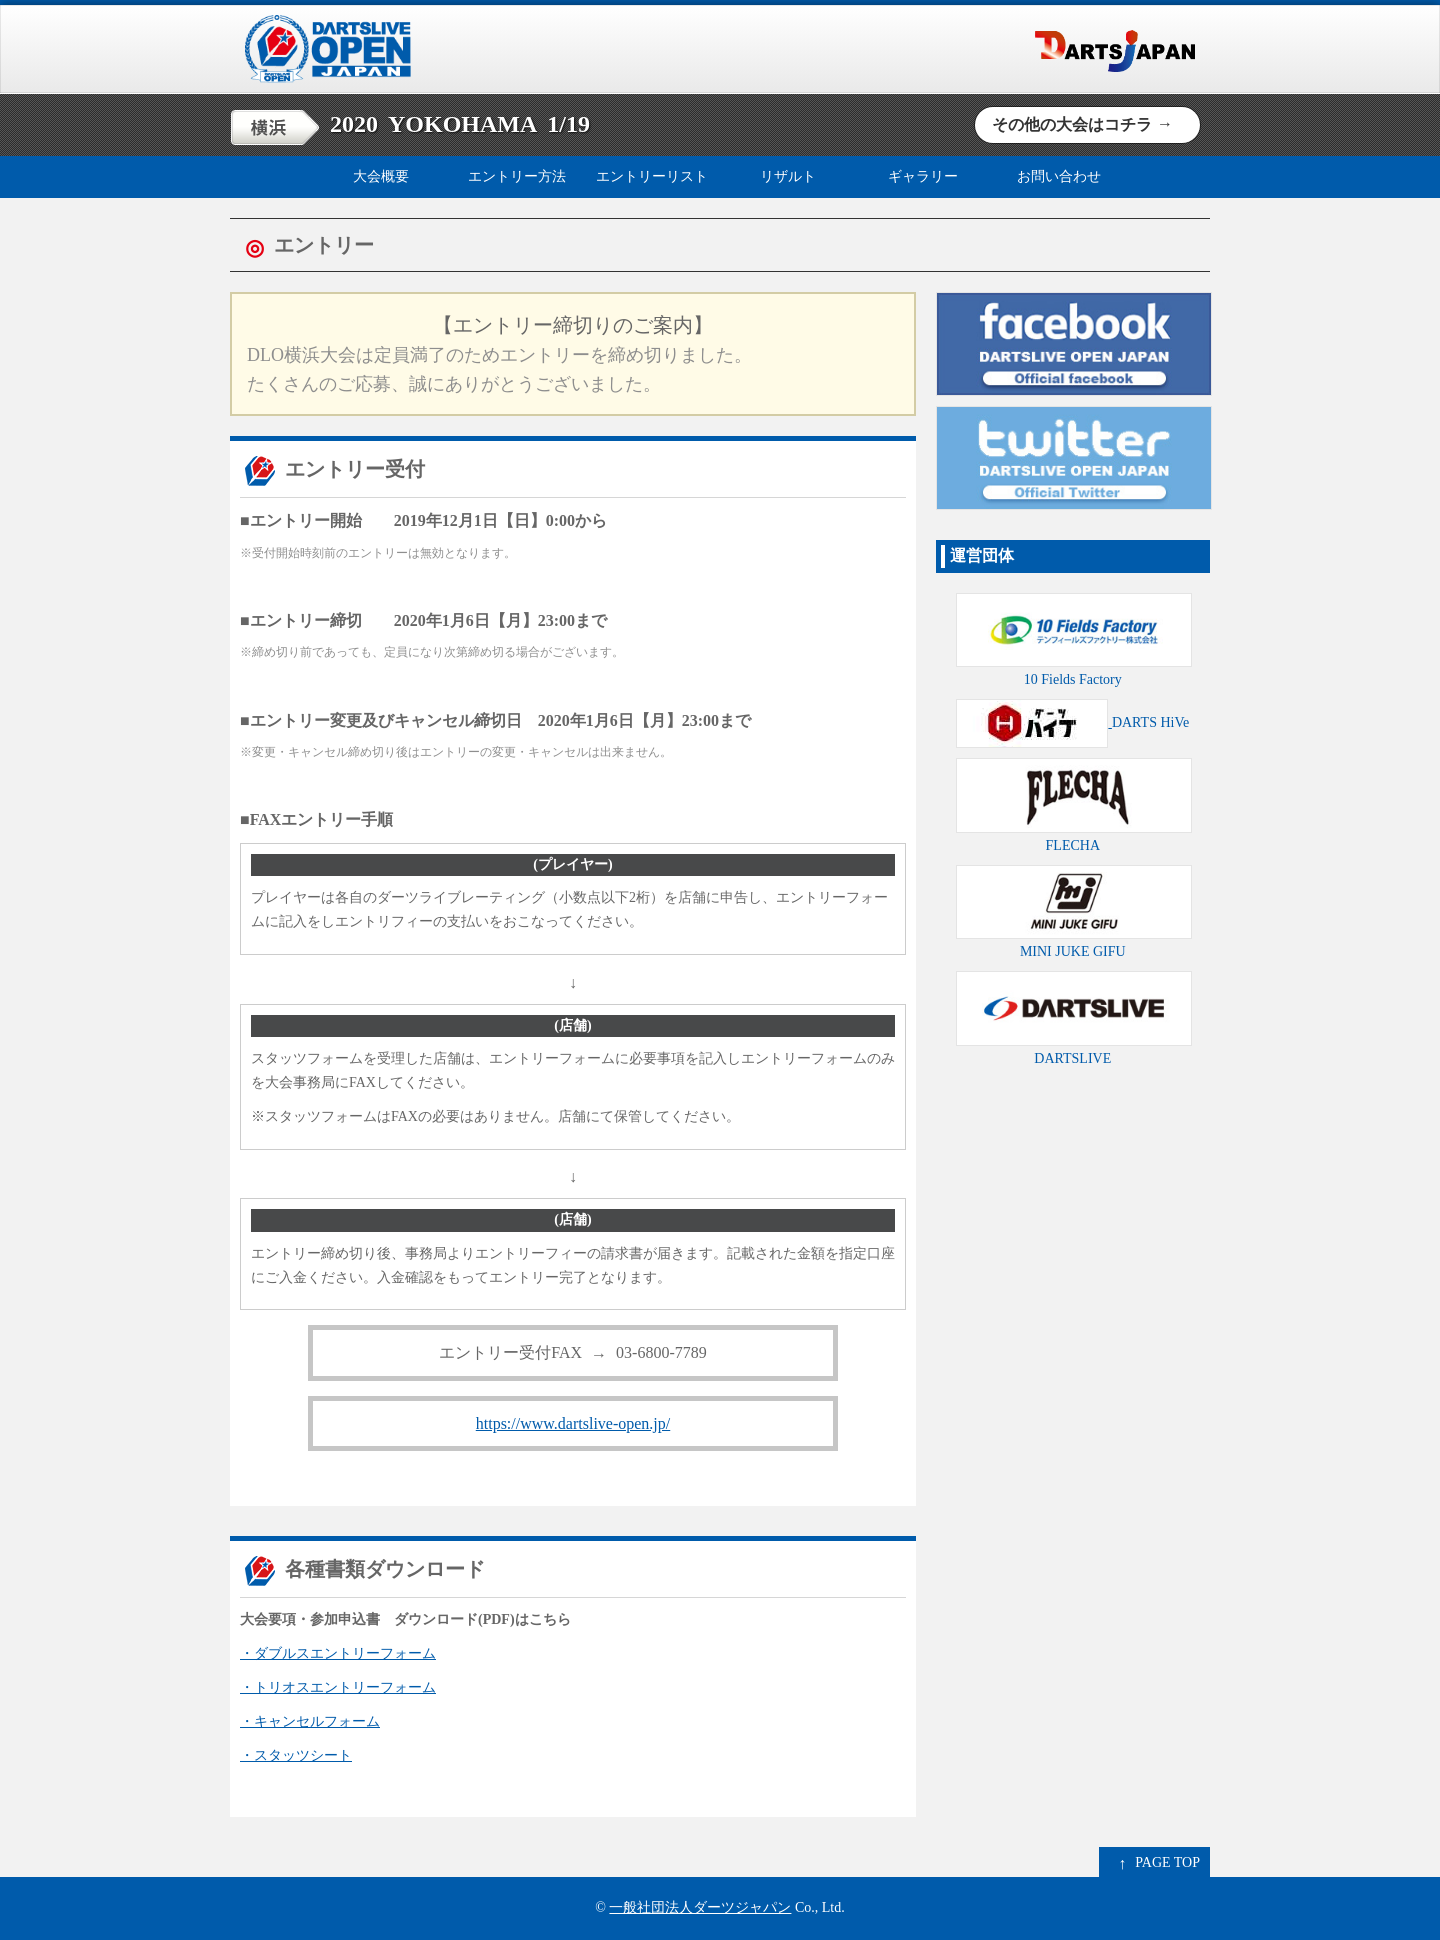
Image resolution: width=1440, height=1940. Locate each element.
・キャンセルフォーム (310, 1721)
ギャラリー (923, 176)
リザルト (788, 176)
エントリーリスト (652, 176)
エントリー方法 (517, 176)
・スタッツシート (296, 1755)
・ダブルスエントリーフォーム (338, 1653)
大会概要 (381, 176)
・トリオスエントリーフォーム (338, 1687)
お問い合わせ (1059, 176)
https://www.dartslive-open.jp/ (573, 1423)
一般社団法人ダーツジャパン (700, 1907)
